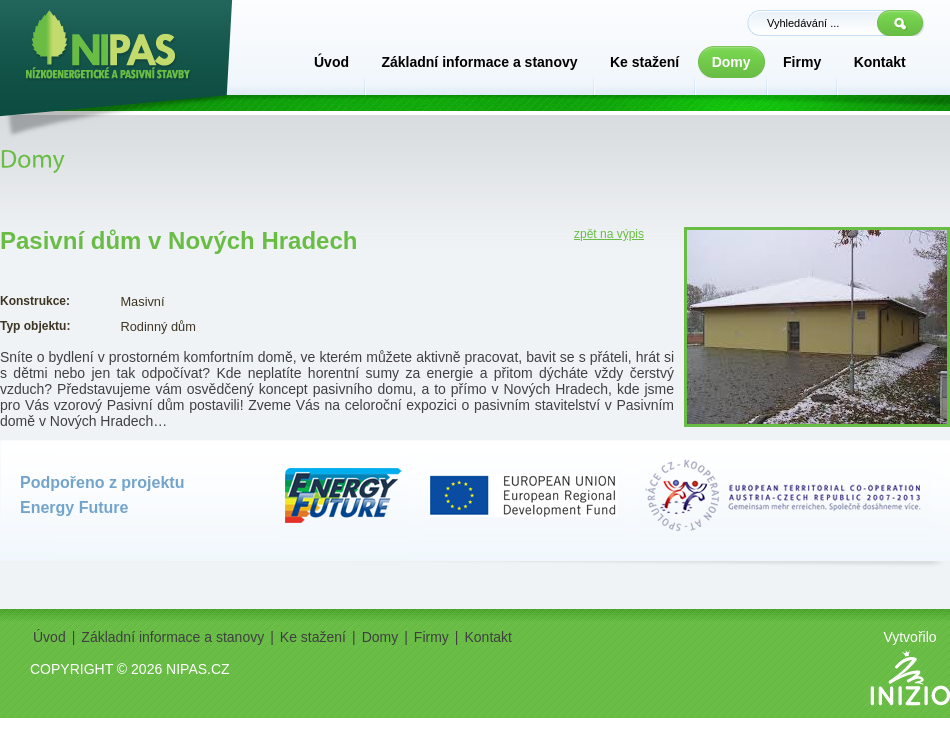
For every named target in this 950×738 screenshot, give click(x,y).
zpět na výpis (609, 234)
